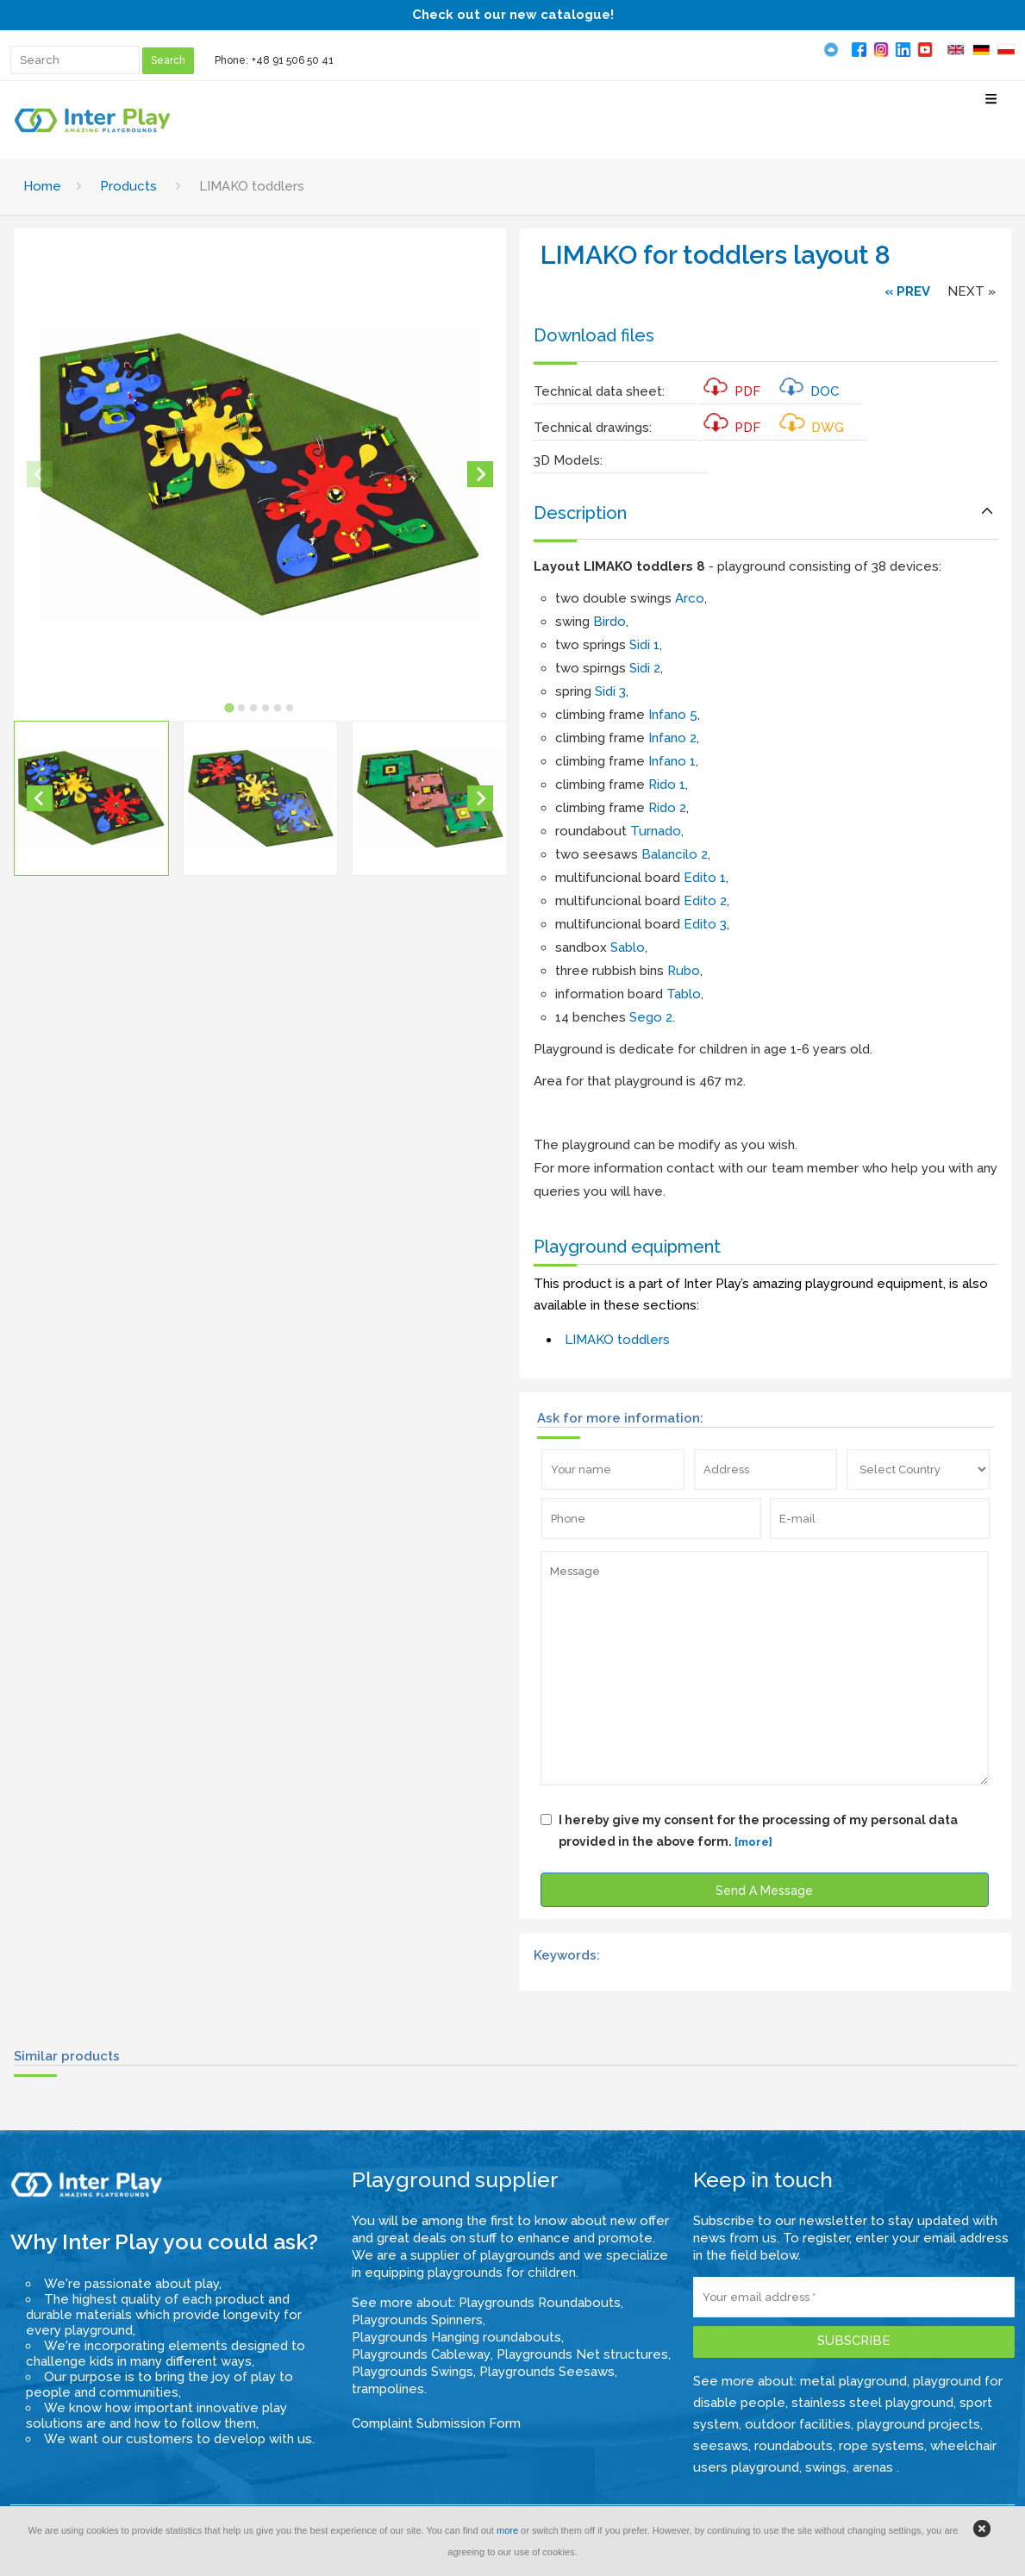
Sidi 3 (610, 691)
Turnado (655, 831)
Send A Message (764, 1891)
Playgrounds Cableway (421, 2354)
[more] (753, 1841)
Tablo (683, 994)
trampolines (388, 2389)
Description (580, 513)
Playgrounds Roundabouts (540, 2302)
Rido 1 (666, 784)
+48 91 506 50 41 (293, 60)
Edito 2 (705, 901)
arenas (875, 2467)
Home (42, 186)
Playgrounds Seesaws (547, 2371)
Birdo (609, 621)
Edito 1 (705, 877)
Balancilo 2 (674, 854)
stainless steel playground (872, 2402)
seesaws (720, 2446)
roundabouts (793, 2446)
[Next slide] (480, 474)
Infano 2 (672, 738)
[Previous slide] (40, 474)
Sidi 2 (644, 668)
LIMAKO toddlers (617, 1339)
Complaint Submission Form (436, 2423)
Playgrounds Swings (412, 2371)
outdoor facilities (798, 2424)
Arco (689, 598)
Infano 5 (672, 714)
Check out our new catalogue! (513, 14)
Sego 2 (650, 1017)
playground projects (918, 2424)
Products (128, 186)
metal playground (853, 2381)
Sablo (627, 947)
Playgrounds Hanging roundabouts (456, 2337)
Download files (594, 335)
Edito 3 (705, 924)
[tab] (229, 708)
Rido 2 (667, 808)
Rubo (683, 971)
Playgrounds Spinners (417, 2320)
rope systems (881, 2446)
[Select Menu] (991, 106)
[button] (91, 798)
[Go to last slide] (40, 798)
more (507, 2530)
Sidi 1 (644, 645)
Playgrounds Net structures (582, 2354)
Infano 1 (672, 761)
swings (826, 2467)
